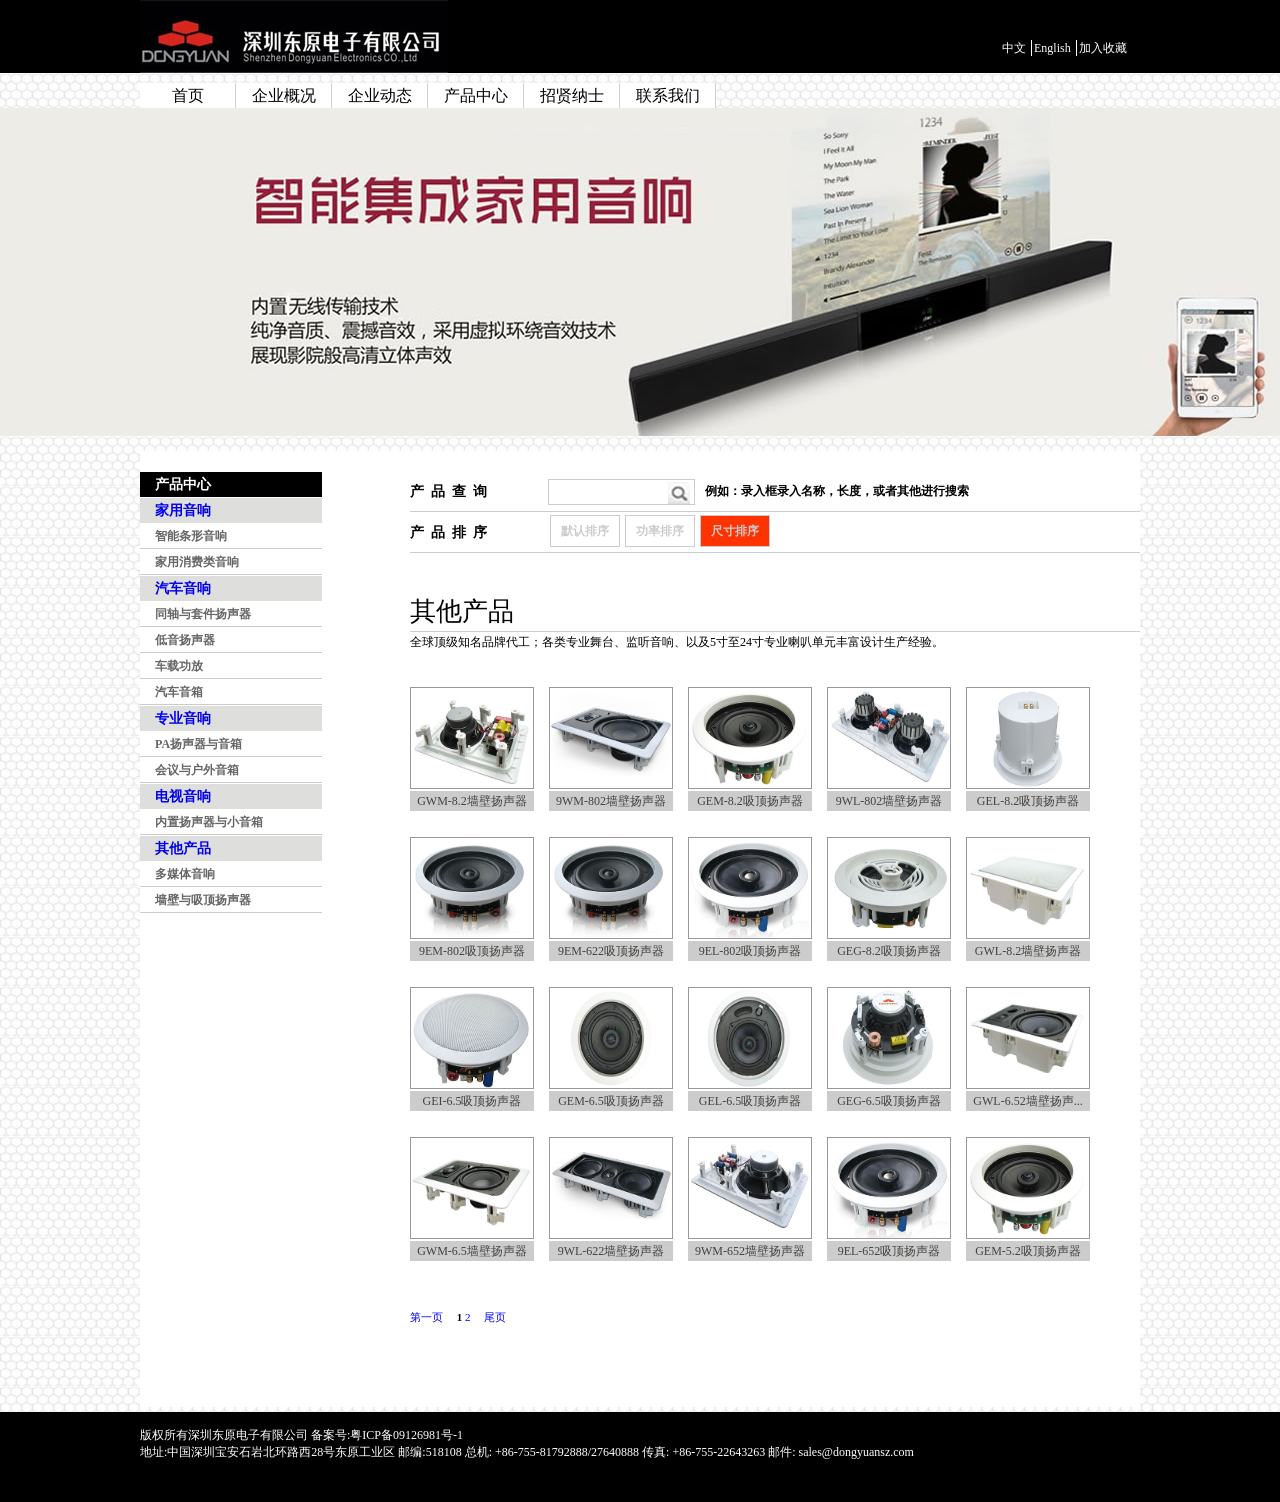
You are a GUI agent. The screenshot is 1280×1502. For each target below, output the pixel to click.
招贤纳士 (572, 95)
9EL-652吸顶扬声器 (889, 1251)
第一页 (426, 1317)
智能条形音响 (191, 536)
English (1052, 48)
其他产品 (183, 848)
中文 (1014, 48)
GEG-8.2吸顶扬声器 (889, 951)
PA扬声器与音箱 (198, 744)
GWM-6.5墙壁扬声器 (472, 1251)
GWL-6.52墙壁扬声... (1027, 1101)
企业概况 (284, 95)
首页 (188, 95)
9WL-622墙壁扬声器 (611, 1251)
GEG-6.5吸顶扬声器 (889, 1101)
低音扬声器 (185, 640)
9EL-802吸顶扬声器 (750, 951)
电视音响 (183, 796)
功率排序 (660, 531)
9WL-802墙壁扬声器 (889, 801)
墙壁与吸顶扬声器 (203, 900)
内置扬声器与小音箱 (209, 822)
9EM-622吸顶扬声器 (611, 951)
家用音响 (183, 510)
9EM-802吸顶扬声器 (472, 951)
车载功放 (179, 666)
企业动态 (380, 95)
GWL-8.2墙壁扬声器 (1028, 951)
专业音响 (183, 718)
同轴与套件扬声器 (203, 614)
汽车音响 (183, 588)
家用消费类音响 (197, 562)
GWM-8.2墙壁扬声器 (472, 801)
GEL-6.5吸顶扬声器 (750, 1101)
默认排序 (585, 531)
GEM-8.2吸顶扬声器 (750, 801)
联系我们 (668, 95)
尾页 (495, 1317)
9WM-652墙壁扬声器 (750, 1251)
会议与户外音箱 (197, 770)
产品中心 (476, 95)
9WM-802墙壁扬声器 (611, 801)
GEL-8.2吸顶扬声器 (1028, 801)
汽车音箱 (179, 692)
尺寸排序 (735, 531)
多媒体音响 (185, 874)
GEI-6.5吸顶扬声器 (472, 1101)
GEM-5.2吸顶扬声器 (1028, 1251)
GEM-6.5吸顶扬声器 (611, 1101)
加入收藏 (1103, 48)
